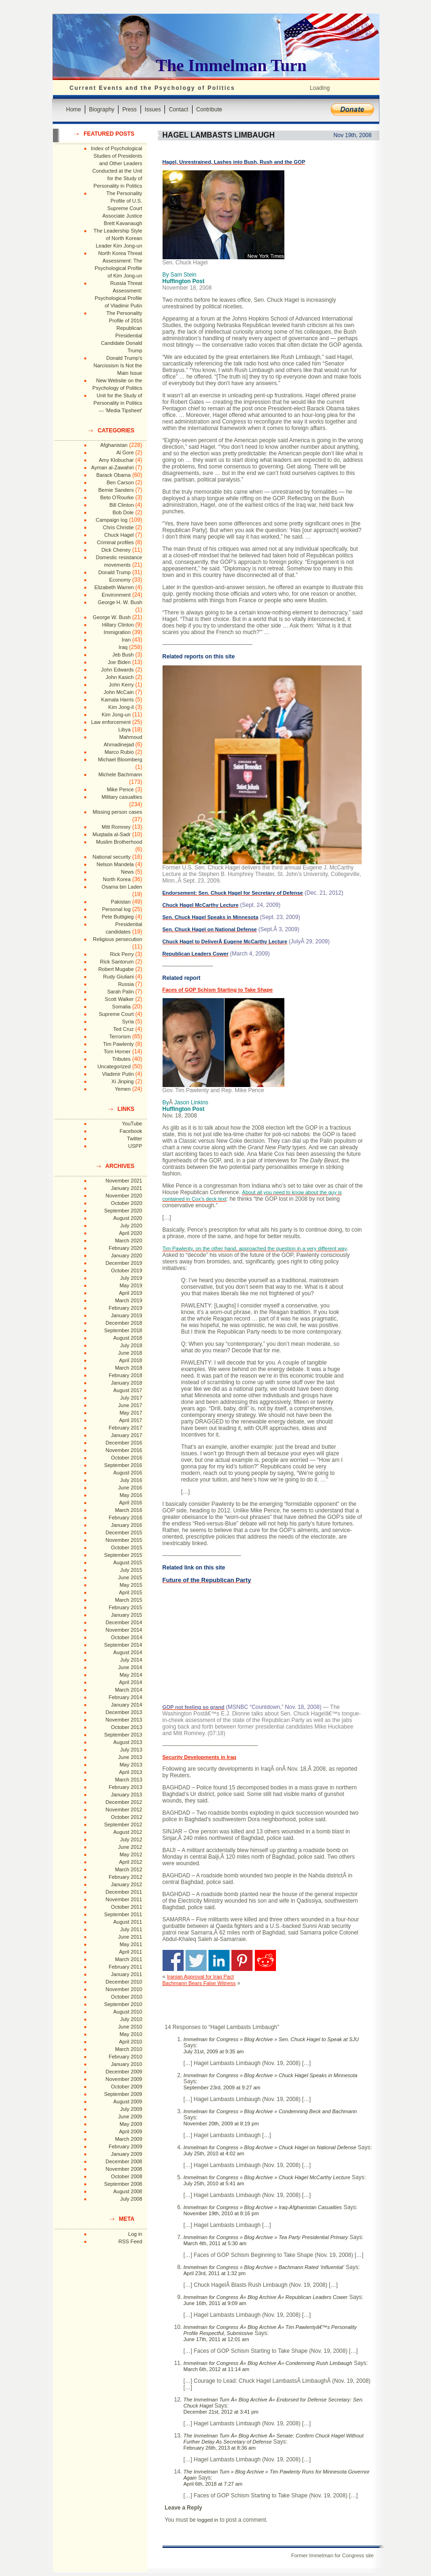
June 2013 (130, 1757)
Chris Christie (118, 527)
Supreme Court (116, 1014)
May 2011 (130, 1944)
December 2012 (123, 1802)
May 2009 (130, 2124)
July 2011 (131, 1929)
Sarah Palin (120, 991)
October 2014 (126, 1637)
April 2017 (130, 1420)
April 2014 (130, 1682)
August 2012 (127, 1832)
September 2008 (123, 2184)
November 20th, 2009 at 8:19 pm (221, 2123)
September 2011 (123, 1914)
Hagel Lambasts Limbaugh (219, 135)
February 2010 (125, 2056)
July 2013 (131, 1749)
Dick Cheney (115, 550)
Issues (153, 109)
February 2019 (125, 1308)
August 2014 (127, 1652)
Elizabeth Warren (114, 587)
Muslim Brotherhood (119, 842)
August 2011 (127, 1922)
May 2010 (130, 2034)
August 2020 (127, 1218)
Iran (126, 639)
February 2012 (125, 1877)
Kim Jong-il (121, 707)
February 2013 (125, 1787)
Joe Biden (119, 662)
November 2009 (123, 2079)
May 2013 (130, 1764)
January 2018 (126, 1383)
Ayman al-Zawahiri (112, 467)
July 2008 (131, 2199)
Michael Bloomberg (120, 759)
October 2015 (126, 1547)
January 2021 (126, 1188)
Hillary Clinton (118, 625)
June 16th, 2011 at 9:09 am (215, 2303)
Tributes (121, 1059)
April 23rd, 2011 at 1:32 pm (215, 2273)
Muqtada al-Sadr (111, 834)
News (127, 872)
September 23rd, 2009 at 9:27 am (222, 2087)
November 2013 (123, 1719)
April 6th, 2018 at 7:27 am (213, 2484)
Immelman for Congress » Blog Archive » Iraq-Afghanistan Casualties (263, 2207)
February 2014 (125, 1697)
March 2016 (128, 1510)
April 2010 (130, 2041)
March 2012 (128, 1869)
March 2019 (128, 1300)
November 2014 (123, 1630)
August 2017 (127, 1390)
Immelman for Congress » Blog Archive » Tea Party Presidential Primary (266, 2237)
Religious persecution (117, 939)
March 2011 (128, 1959)
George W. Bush (112, 617)
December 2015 (123, 1532)
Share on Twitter (196, 1960)
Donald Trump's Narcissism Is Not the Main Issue (118, 365)
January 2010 (126, 2064)
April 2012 (130, 1862)
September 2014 (123, 1645)
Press (129, 109)
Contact (178, 109)
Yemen (123, 1089)
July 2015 (131, 1570)
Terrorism (120, 1036)
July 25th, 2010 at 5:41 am (214, 2183)
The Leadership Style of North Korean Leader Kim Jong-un (118, 238)
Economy (120, 580)
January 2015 (126, 1615)
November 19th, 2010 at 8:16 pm (221, 2213)
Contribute (209, 109)
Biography (101, 109)
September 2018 (123, 1330)
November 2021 (123, 1180)
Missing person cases (117, 812)
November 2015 (123, 1540)
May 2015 (130, 1585)
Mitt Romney (116, 827)
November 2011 (123, 1899)
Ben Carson (120, 482)
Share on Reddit (265, 1960)
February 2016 (125, 1517)
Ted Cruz (123, 1029)
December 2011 (123, 1892)
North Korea (117, 879)
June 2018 (130, 1353)
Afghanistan (113, 445)
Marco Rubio (119, 752)
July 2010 (131, 2019)
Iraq (123, 647)
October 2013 (126, 1727)
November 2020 (123, 1195)
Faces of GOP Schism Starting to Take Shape (218, 989)
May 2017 (130, 1413)
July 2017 (131, 1398)
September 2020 (123, 1210)
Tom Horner (117, 1051)
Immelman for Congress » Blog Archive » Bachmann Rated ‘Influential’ (264, 2267)
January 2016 (126, 1525)
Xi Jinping (122, 1081)
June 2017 (130, 1405)
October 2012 (126, 1817)
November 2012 (123, 1809)
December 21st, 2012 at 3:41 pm (221, 2412)
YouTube (132, 1123)
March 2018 (128, 1368)
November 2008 (123, 2169)
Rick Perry (122, 954)
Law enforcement (110, 722)
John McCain (119, 692)
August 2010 (127, 2011)
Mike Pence (120, 789)
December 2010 (123, 1982)
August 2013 (127, 1742)
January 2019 (126, 1315)
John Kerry (121, 684)
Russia (126, 984)
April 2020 (130, 1233)
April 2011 (130, 1952)
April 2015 (130, 1592)
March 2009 (128, 2139)
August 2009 (127, 2101)
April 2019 (130, 1293)
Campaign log (111, 520)
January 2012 (126, 1884)
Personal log (116, 909)
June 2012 (130, 1847)
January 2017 (126, 1435)
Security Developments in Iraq (200, 1757)
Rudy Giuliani (118, 976)
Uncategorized (114, 1066)
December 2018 (123, 1323)
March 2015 (128, 1600)
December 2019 (123, 1263)
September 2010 (123, 2004)
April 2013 (130, 1772)
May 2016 (130, 1495)
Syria (128, 1021)
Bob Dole (123, 512)
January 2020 (126, 1255)
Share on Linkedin (219, 1960)
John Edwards (117, 669)
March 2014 (128, 1690)
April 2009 (130, 2131)
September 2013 (123, 1734)
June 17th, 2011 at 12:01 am (216, 2339)
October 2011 (126, 1907)
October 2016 (126, 1457)
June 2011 (130, 1937)
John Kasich (120, 677)
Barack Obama (113, 475)
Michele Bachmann (120, 774)
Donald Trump (114, 572)
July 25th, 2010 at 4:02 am (214, 2153)
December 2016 (123, 1442)
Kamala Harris (117, 699)
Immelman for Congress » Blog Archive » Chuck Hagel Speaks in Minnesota (270, 2075)
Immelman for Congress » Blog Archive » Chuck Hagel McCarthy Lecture (267, 2177)
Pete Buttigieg (118, 916)
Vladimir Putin (118, 1074)
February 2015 (125, 1607)
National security (111, 857)
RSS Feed (130, 2241)
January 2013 (126, 1794)
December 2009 (123, 2071)
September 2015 (123, 1555)
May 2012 (130, 1854)
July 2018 (131, 1345)
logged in (207, 2520)
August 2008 (127, 2191)
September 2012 (123, 1824)
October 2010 (126, 1997)
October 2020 (126, 1203)
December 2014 (123, 1622)
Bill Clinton (122, 505)
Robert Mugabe (116, 969)
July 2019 (131, 1278)
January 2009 (126, 2154)
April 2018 (130, 1360)
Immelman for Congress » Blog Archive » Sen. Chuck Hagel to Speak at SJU (271, 2039)
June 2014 (130, 1667)
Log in (135, 2234)
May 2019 (130, 1285)
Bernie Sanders (116, 490)
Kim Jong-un (116, 714)
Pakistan (121, 902)
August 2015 (127, 1562)
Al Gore (125, 452)
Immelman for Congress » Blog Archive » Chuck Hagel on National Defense (270, 2147)
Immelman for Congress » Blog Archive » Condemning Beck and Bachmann (270, 2111)
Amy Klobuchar (116, 460)
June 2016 (130, 1487)
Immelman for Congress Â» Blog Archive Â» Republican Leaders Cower (266, 2297)
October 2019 (126, 1270)
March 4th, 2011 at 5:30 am (215, 2243)
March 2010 (128, 2049)
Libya (125, 729)
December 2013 (123, 1712)
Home (73, 109)
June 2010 (130, 2026)
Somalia (121, 1006)
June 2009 (130, 2116)
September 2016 (123, 1465)
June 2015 (130, 1577)
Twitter (134, 1138)
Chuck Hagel (119, 535)
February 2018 (125, 1375)
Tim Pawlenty (118, 1044)
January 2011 (126, 1974)
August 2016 (127, 1472)
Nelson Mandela (115, 864)
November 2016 (123, 1450)
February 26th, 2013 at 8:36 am (220, 2448)
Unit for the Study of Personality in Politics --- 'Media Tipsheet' (118, 403)
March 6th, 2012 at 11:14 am (217, 2369)
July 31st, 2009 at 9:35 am (214, 2051)
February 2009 (125, 2146)
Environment (116, 595)
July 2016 (131, 1480)
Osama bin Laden (122, 887)
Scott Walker (119, 999)
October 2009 (126, 2086)
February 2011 (125, 1967)
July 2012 (131, 1839)
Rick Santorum (117, 961)
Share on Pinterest (242, 1960)
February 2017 (125, 1427)
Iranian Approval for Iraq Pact (200, 1976)
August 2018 (127, 1338)
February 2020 (125, 1248)
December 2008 (123, 2161)
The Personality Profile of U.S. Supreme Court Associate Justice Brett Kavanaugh (122, 208)
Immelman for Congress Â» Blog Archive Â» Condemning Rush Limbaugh (268, 2363)
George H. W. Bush (120, 602)
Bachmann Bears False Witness (199, 1983)
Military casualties (122, 797)
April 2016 (130, 1502)
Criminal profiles (115, 542)
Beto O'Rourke (117, 497)
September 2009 (123, 2094)
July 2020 (131, 1225)
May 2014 (130, 1675)
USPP (135, 1146)
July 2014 (131, 1660)
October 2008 (126, 2176)
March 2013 (128, 1779)
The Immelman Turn (231, 65)
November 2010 (123, 1989)
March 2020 (128, 1240)
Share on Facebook (173, 1960)
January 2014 (126, 1705)
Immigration (117, 632)
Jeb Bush (123, 654)
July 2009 (131, 2109)
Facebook (130, 1131)
